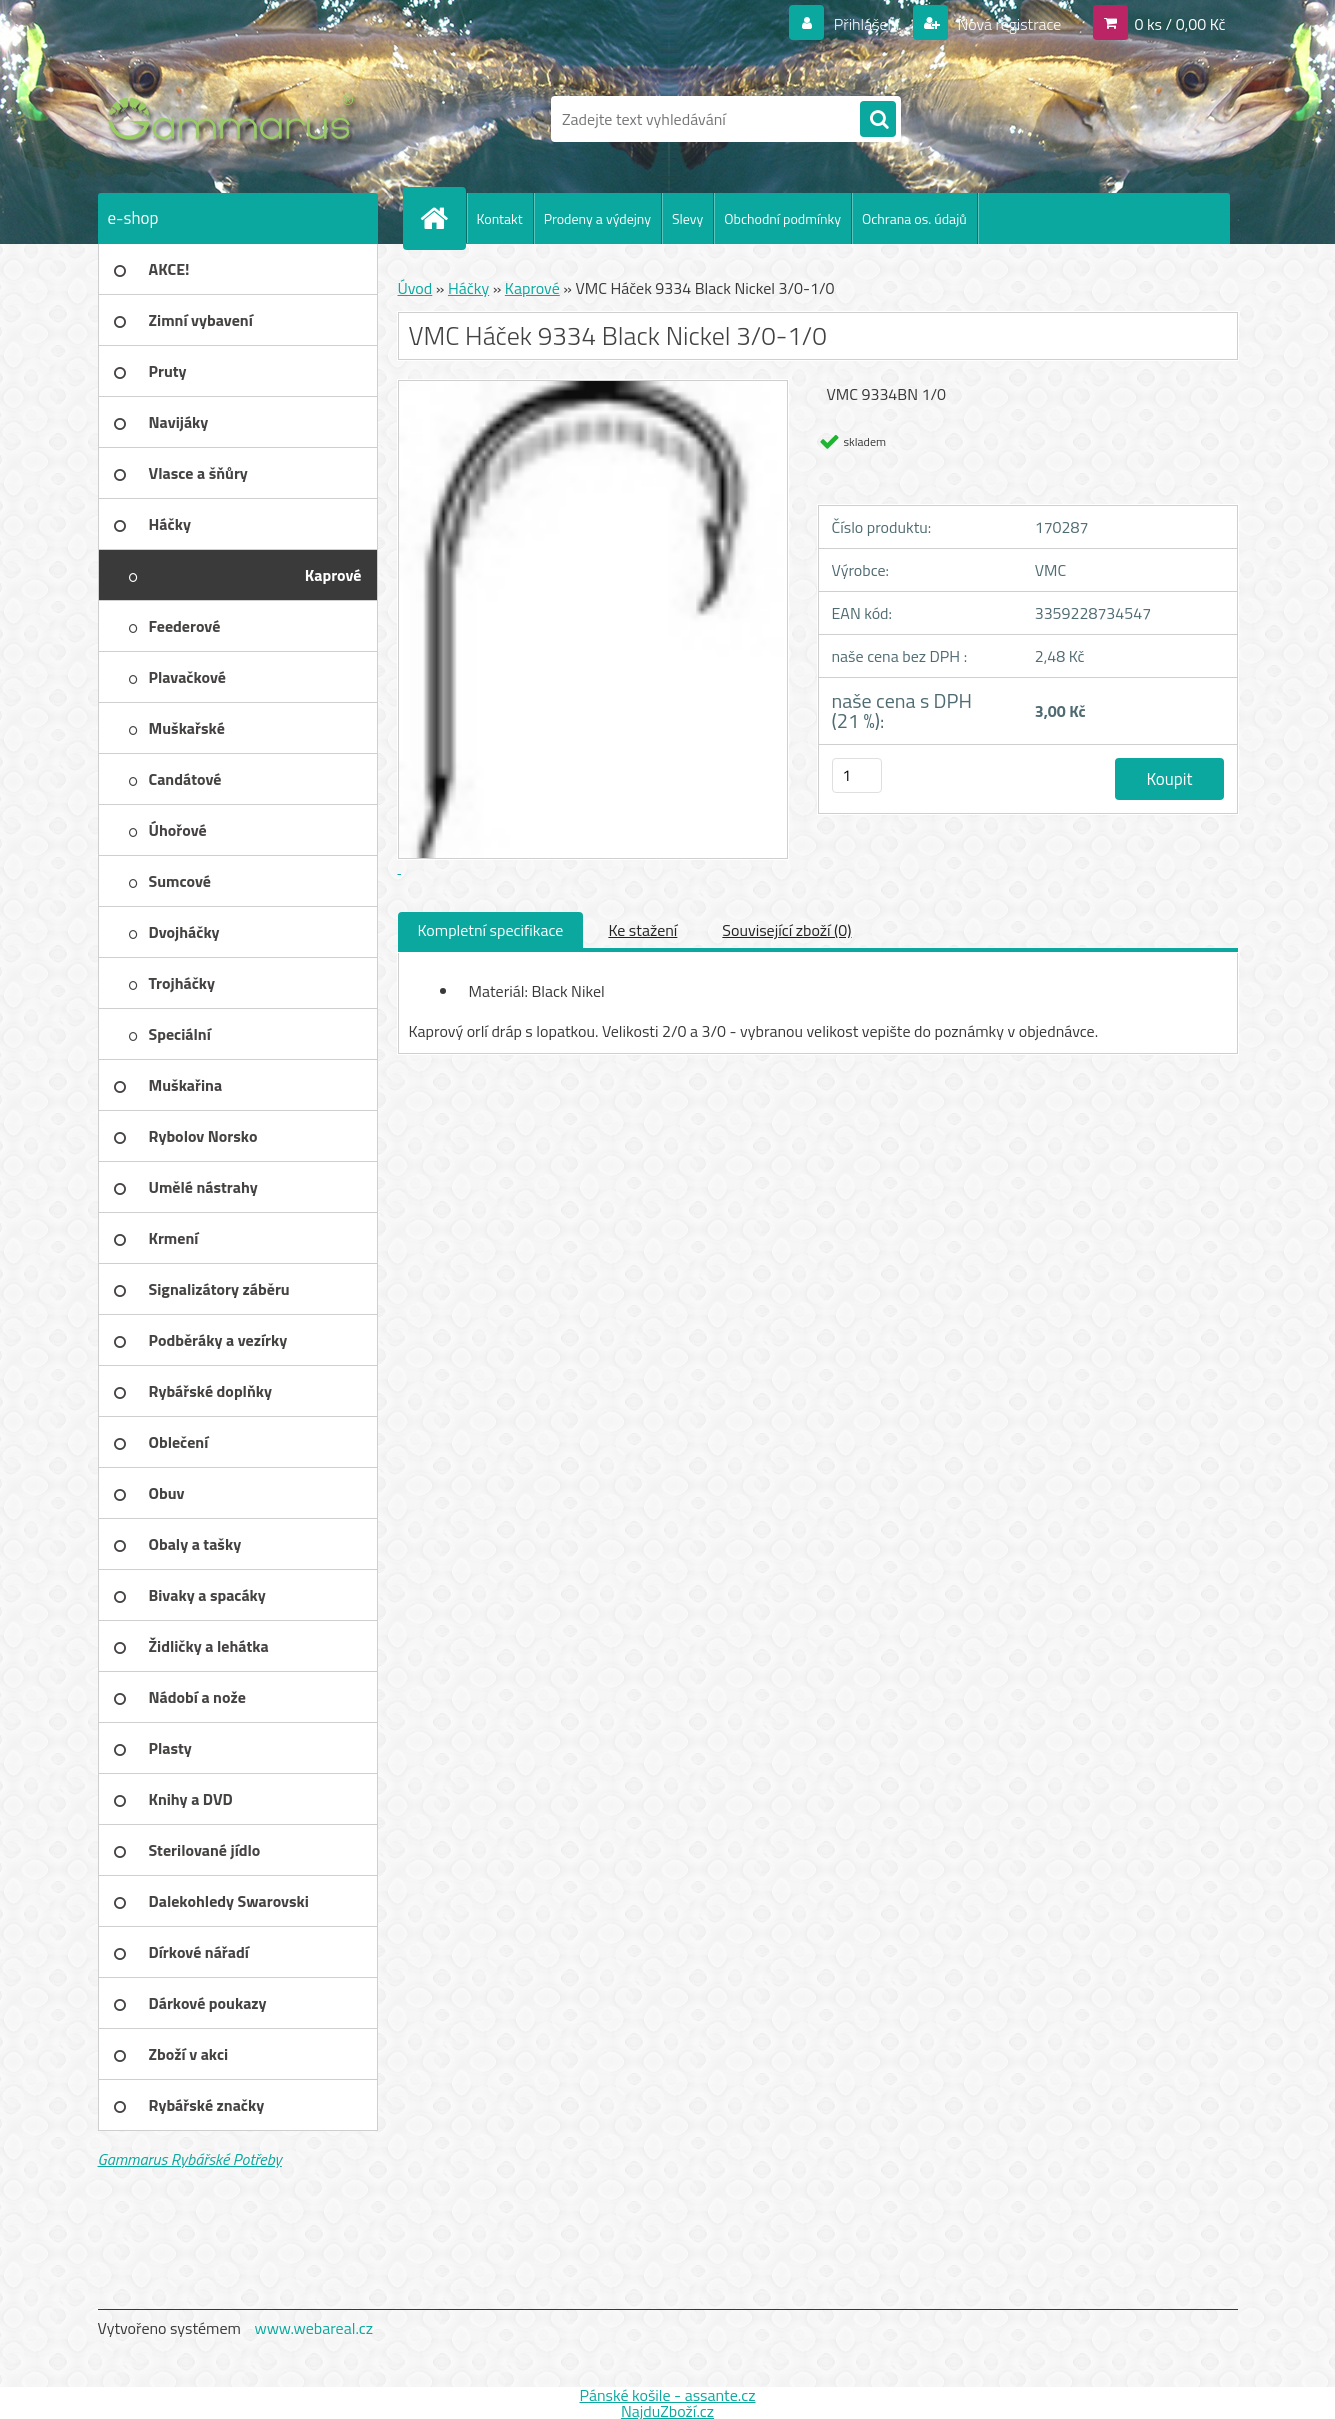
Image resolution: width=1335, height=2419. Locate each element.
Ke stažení (642, 930)
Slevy (687, 218)
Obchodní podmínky (782, 218)
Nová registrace (1008, 24)
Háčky (468, 288)
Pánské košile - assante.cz (667, 2395)
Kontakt (500, 218)
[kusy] (857, 775)
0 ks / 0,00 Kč (1179, 24)
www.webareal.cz (313, 2328)
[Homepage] (443, 218)
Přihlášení (866, 24)
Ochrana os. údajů (914, 218)
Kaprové (532, 288)
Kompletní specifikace (491, 930)
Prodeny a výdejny (597, 218)
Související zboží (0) (786, 930)
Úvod (415, 288)
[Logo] (235, 119)
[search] (878, 120)
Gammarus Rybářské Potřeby (190, 2159)
